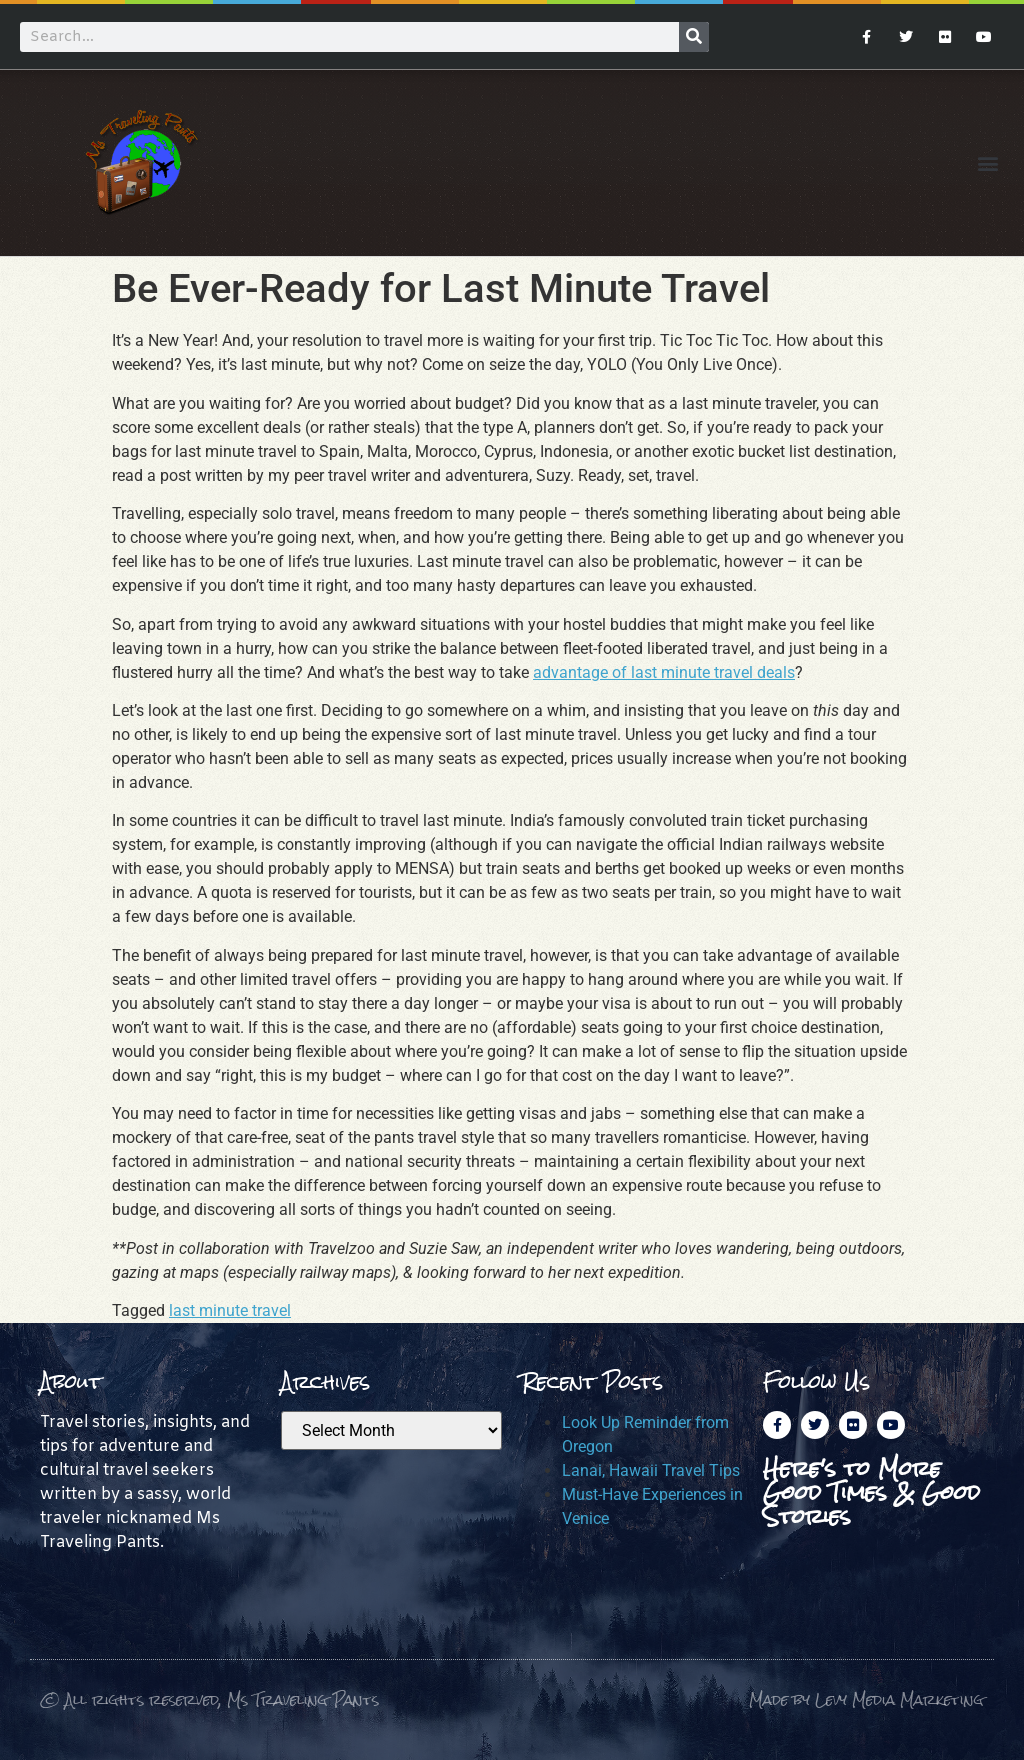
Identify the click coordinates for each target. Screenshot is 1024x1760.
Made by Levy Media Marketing (866, 1699)
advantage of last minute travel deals (664, 672)
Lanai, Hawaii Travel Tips (651, 1470)
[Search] (694, 37)
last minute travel (230, 1310)
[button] (987, 162)
